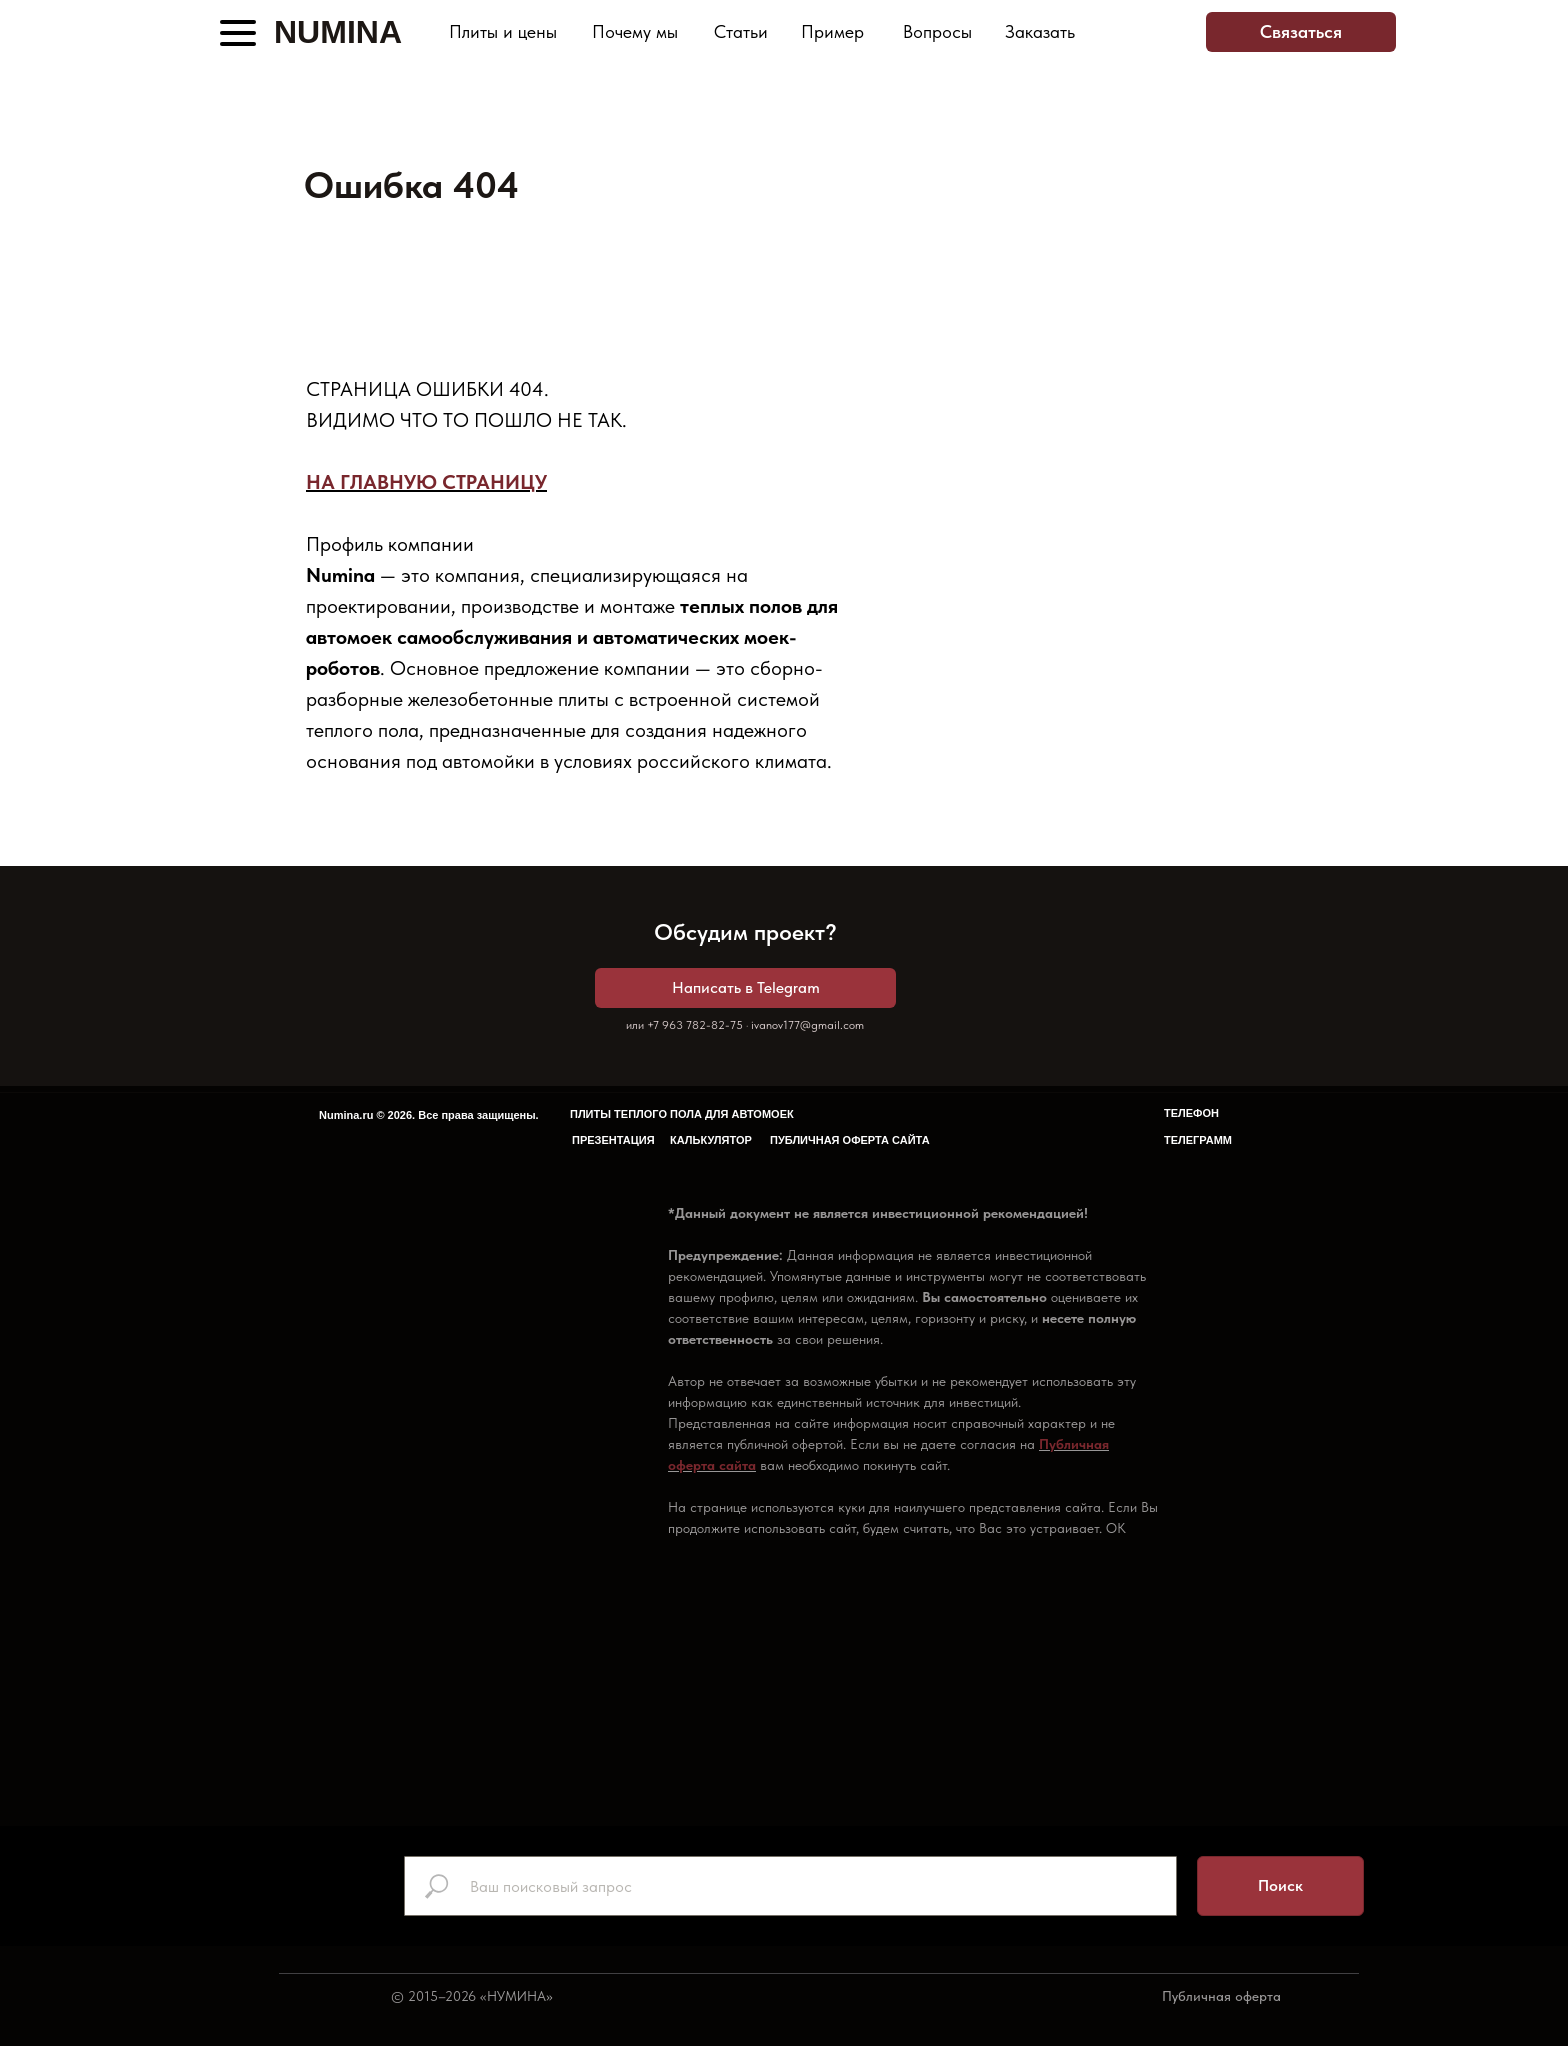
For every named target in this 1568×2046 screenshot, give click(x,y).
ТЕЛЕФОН (1191, 1113)
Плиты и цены (503, 31)
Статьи (741, 31)
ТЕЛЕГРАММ (1198, 1140)
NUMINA (338, 32)
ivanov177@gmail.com (807, 1025)
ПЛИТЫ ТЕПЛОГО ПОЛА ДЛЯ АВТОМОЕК (682, 1114)
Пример (832, 31)
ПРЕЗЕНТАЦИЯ (613, 1140)
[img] (1127, 33)
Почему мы (635, 31)
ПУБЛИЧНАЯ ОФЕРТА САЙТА (850, 1140)
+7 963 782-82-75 (695, 1025)
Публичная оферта (1221, 1996)
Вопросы (937, 31)
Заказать (1040, 31)
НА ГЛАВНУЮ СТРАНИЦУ (426, 482)
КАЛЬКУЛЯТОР (711, 1140)
